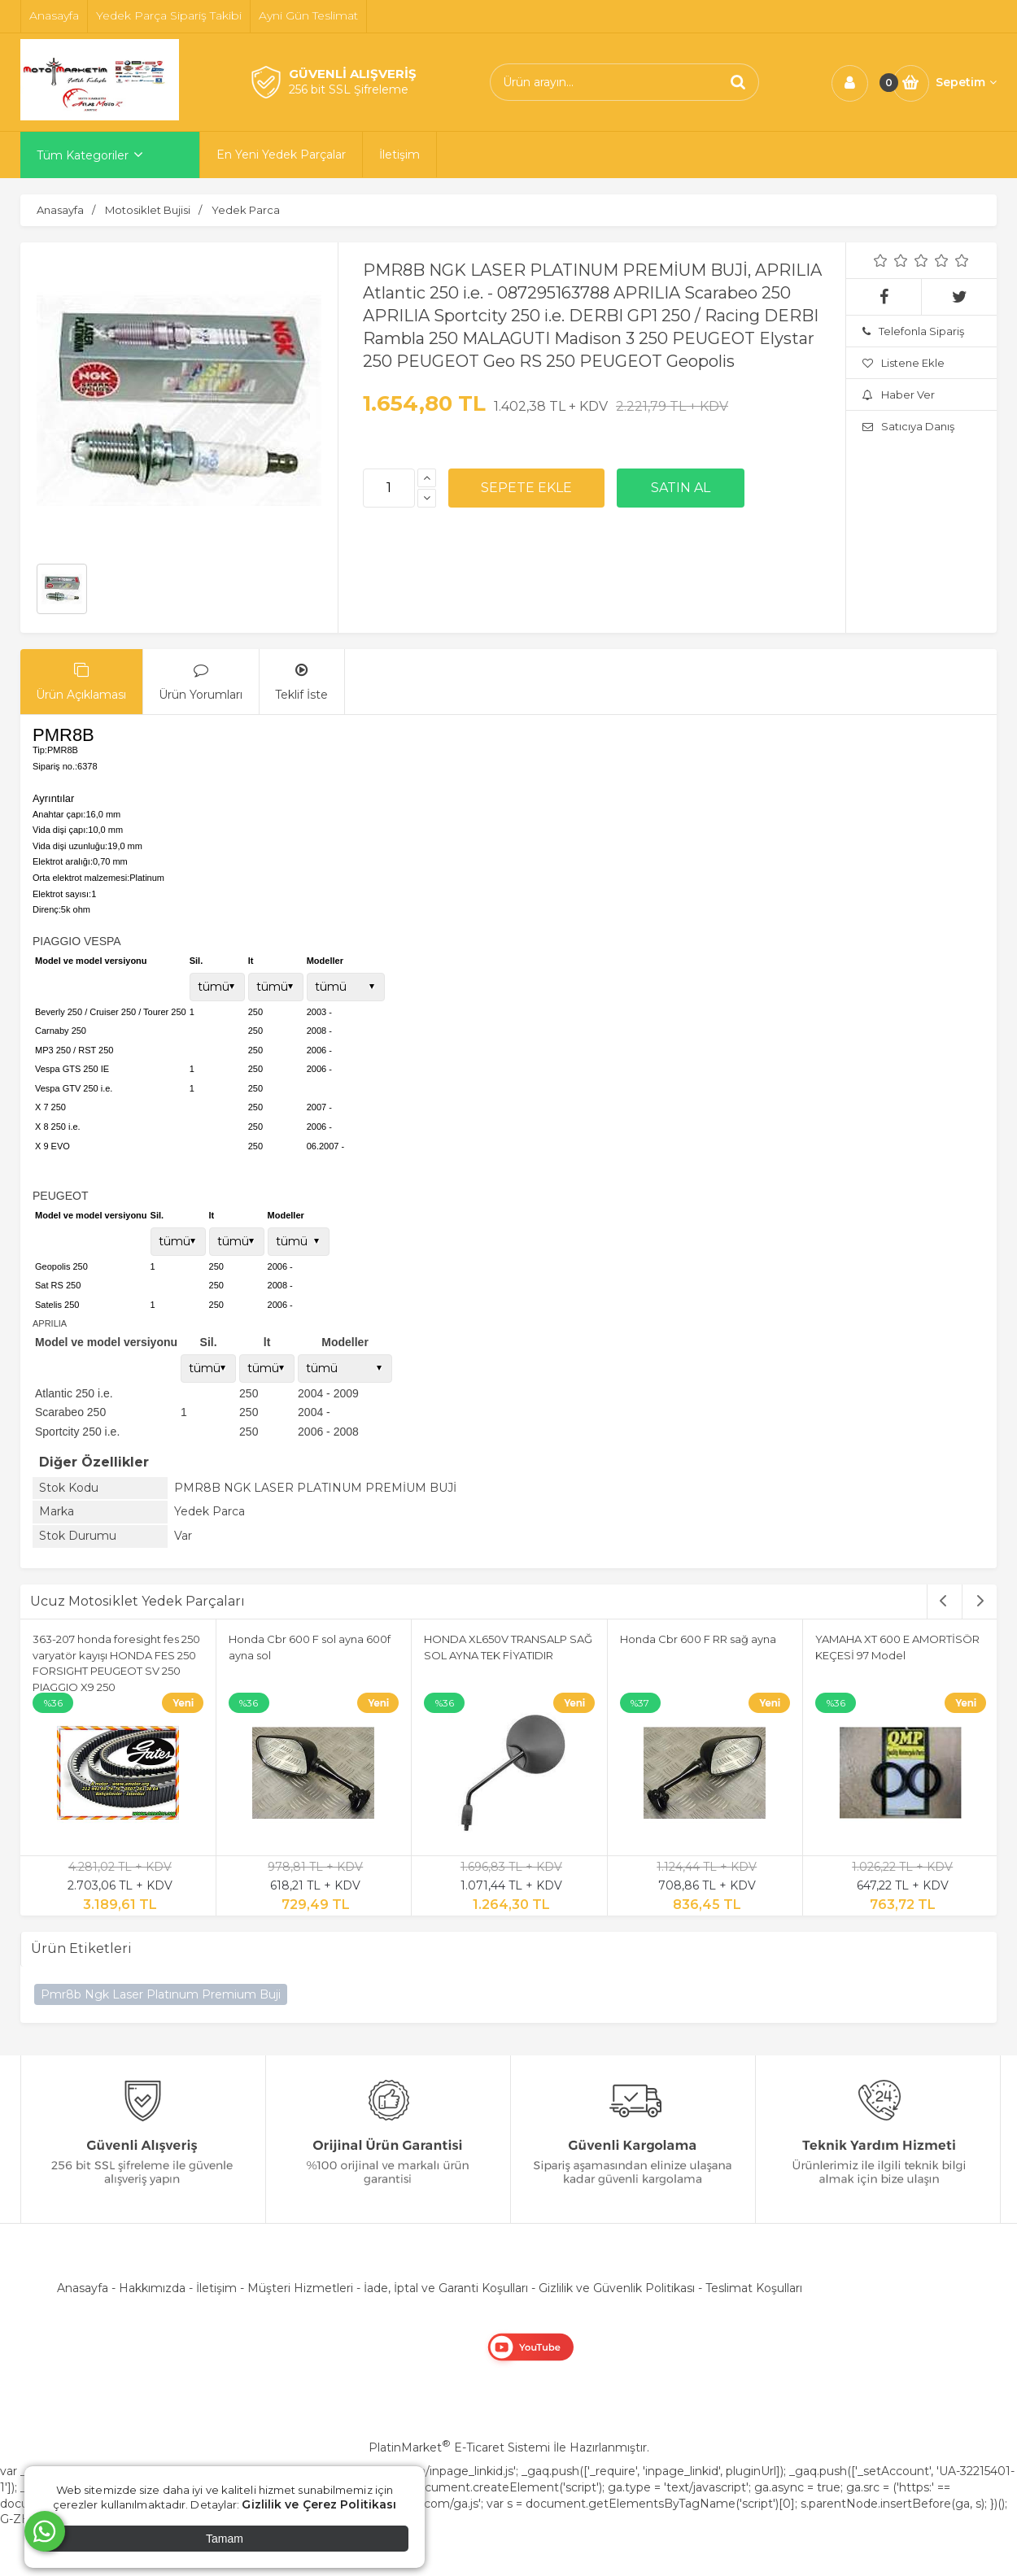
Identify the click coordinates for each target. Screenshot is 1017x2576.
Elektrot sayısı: (62, 894)
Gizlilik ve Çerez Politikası (319, 2504)
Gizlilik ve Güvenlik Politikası (617, 2288)
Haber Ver (898, 394)
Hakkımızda (152, 2288)
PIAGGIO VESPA (77, 941)
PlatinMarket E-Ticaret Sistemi (459, 2447)
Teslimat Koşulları (753, 2288)
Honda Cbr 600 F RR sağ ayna (698, 1638)
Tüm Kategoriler (83, 155)
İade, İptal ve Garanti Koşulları (446, 2288)
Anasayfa (82, 2288)
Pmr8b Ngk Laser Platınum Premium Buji (161, 1994)
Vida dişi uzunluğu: (70, 846)
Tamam (224, 2538)
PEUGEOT (60, 1195)
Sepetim (966, 82)
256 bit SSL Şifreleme (348, 89)
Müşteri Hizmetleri (300, 2288)
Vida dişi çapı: (60, 830)
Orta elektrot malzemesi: (81, 878)
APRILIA (50, 1323)
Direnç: (47, 909)
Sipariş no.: (55, 766)
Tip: (40, 750)
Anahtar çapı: (59, 814)
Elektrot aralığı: (63, 861)
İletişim (216, 2288)
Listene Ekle (903, 362)
